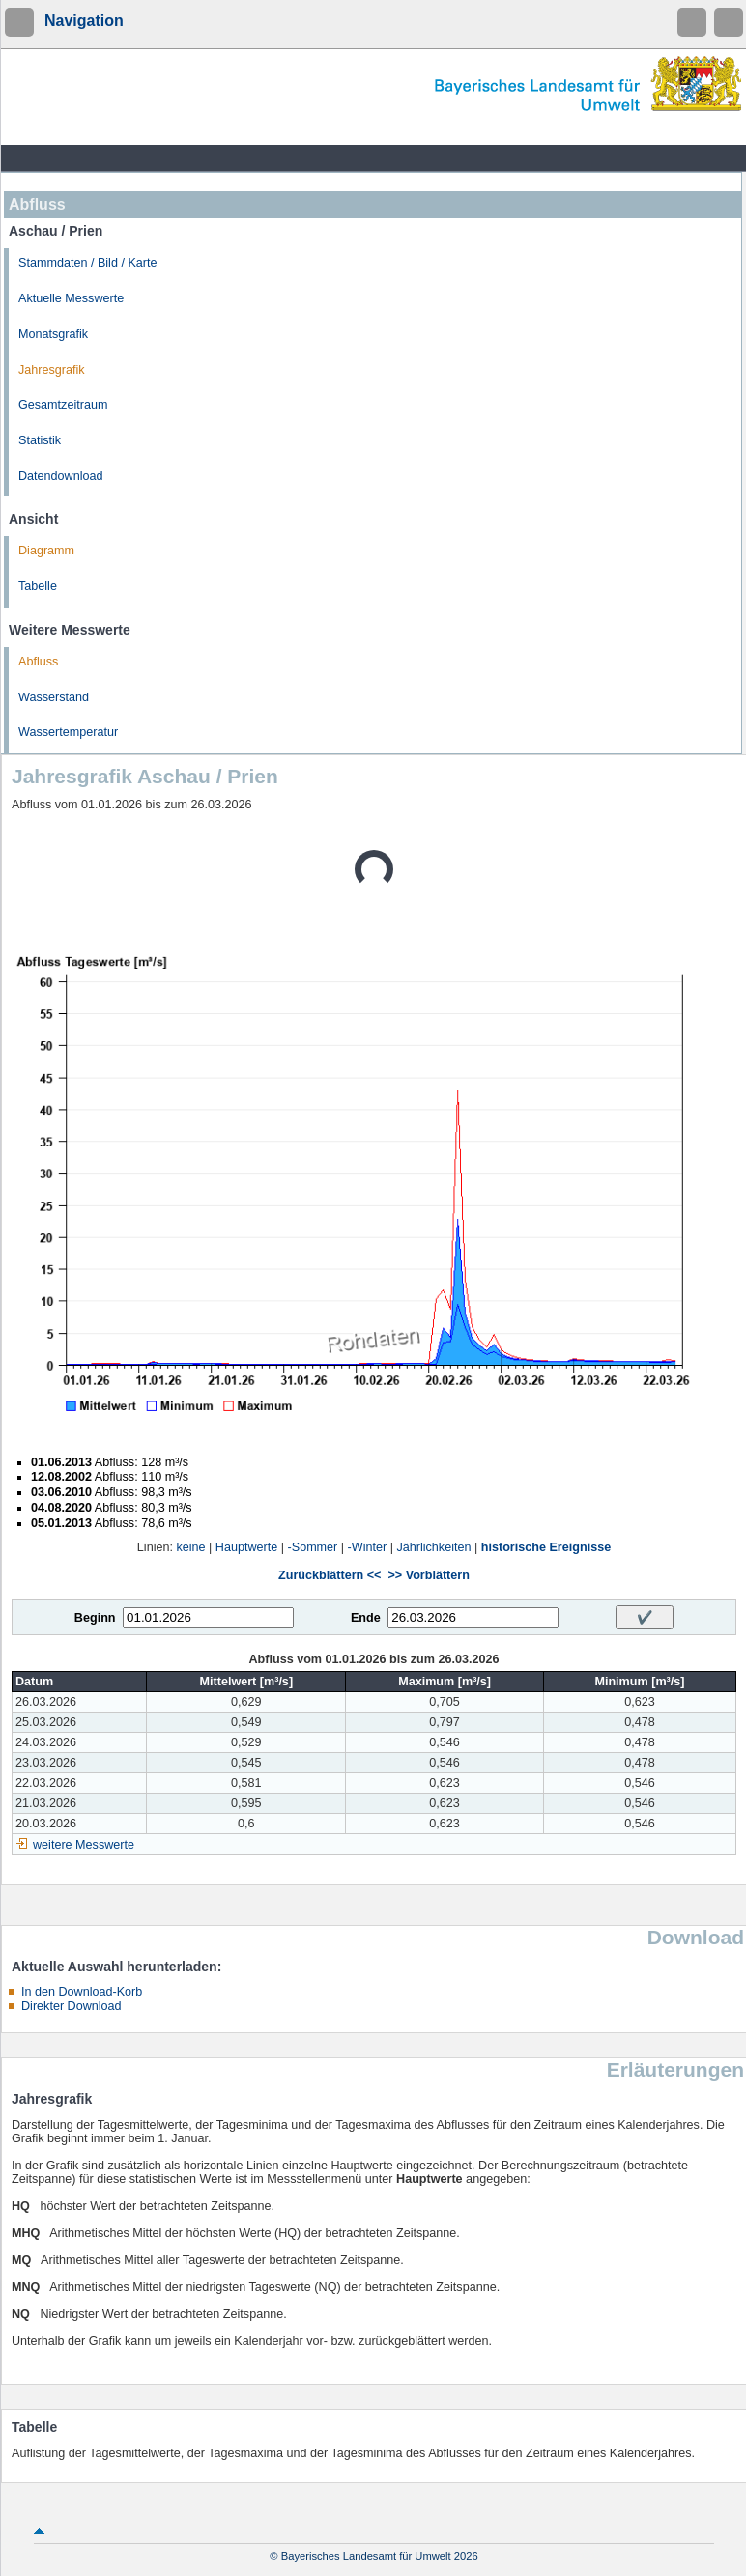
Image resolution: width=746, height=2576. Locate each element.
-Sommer (313, 1547)
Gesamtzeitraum (62, 404)
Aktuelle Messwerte (71, 298)
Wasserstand (53, 697)
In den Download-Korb (81, 1991)
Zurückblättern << (329, 1575)
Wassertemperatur (68, 732)
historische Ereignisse (546, 1547)
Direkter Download (71, 2006)
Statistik (39, 440)
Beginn (95, 1618)
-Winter (367, 1547)
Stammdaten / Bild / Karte (88, 262)
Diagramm (46, 550)
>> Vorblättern (428, 1575)
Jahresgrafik (51, 370)
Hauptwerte (246, 1547)
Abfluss (38, 661)
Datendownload (60, 476)
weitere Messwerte (83, 1845)
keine (190, 1547)
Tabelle (37, 586)
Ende (366, 1618)
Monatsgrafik (53, 334)
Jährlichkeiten (433, 1547)
